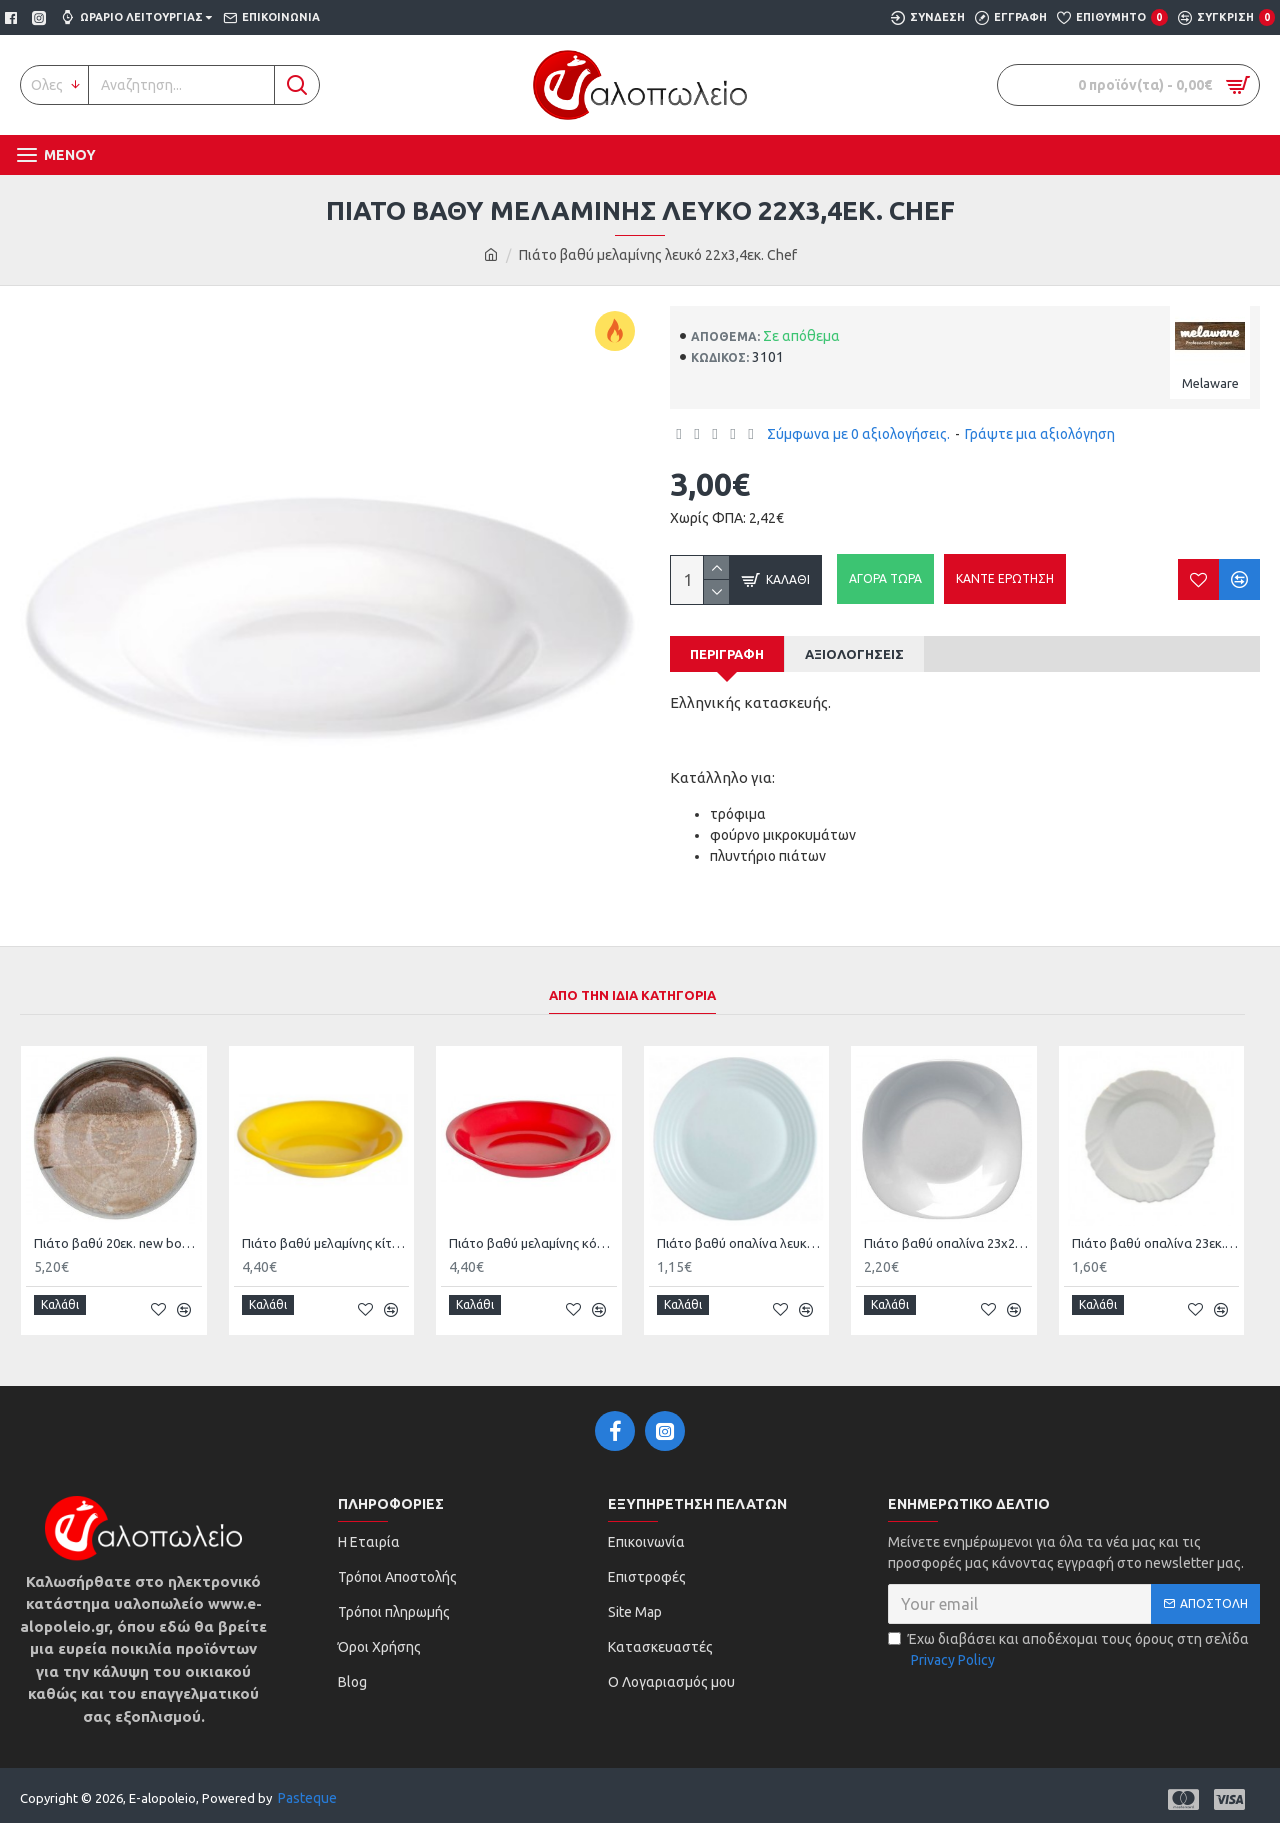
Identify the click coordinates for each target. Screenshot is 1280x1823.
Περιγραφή (727, 654)
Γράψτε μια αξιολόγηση (1040, 434)
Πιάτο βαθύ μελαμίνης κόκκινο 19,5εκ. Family (533, 1243)
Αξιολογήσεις (854, 654)
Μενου (70, 155)
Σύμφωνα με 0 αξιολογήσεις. (858, 434)
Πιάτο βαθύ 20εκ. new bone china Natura (118, 1243)
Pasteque (307, 1789)
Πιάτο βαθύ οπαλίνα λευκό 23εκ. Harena (741, 1243)
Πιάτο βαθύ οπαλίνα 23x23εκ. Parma (948, 1243)
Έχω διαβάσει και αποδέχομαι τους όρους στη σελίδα (1068, 1642)
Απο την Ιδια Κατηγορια (632, 995)
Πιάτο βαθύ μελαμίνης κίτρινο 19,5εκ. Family (326, 1243)
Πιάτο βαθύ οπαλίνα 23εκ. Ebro (1156, 1243)
